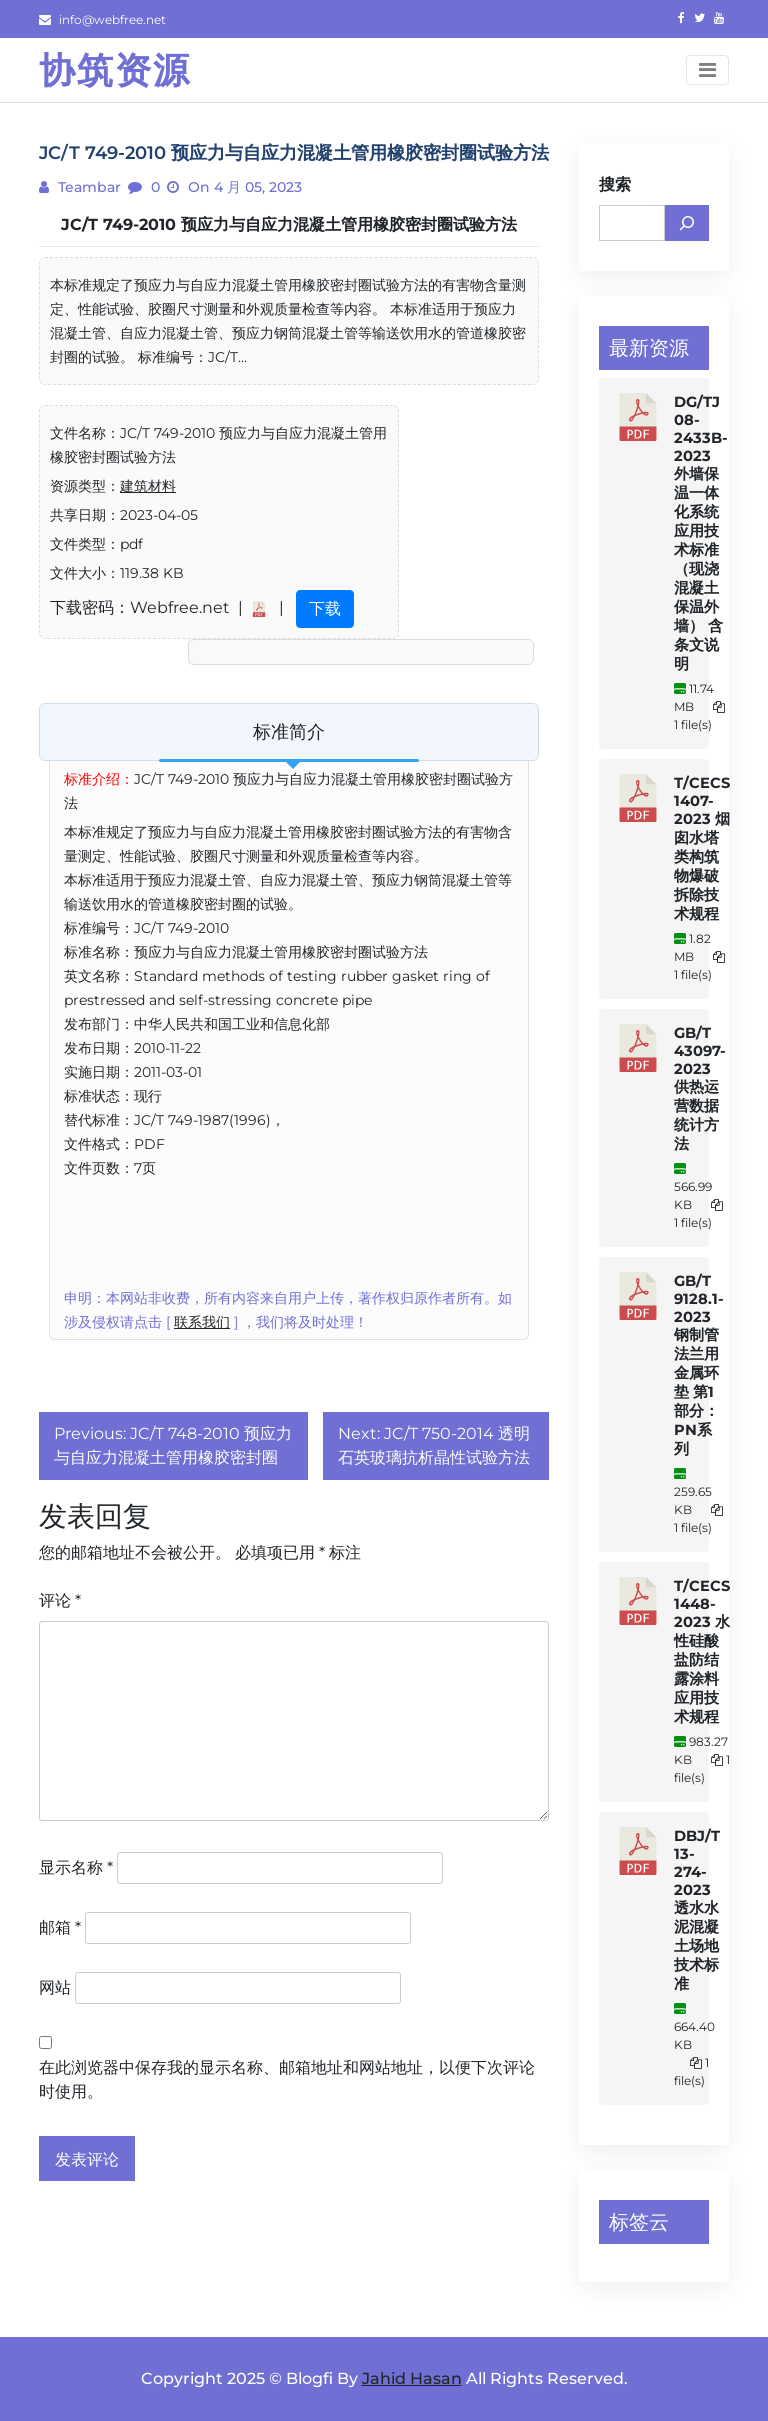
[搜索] (687, 223)
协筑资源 (115, 70)
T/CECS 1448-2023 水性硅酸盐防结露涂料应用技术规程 (702, 1651)
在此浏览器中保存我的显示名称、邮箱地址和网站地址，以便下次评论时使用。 (287, 2079)
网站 (55, 1987)
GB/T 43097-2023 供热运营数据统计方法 (700, 1088)
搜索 (615, 184)
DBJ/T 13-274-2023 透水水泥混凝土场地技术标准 (697, 1910)
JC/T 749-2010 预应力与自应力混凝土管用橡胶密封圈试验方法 (289, 224)
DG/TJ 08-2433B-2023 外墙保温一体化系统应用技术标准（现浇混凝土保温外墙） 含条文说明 (701, 533)
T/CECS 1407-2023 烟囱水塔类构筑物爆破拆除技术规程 (702, 848)
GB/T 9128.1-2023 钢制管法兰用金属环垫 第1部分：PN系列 (699, 1365)
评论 (60, 1600)
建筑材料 (148, 486)
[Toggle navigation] (707, 70)
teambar (87, 187)
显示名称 (76, 1867)
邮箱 (60, 1927)
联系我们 (202, 1322)
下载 (325, 608)
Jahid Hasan (412, 2378)
